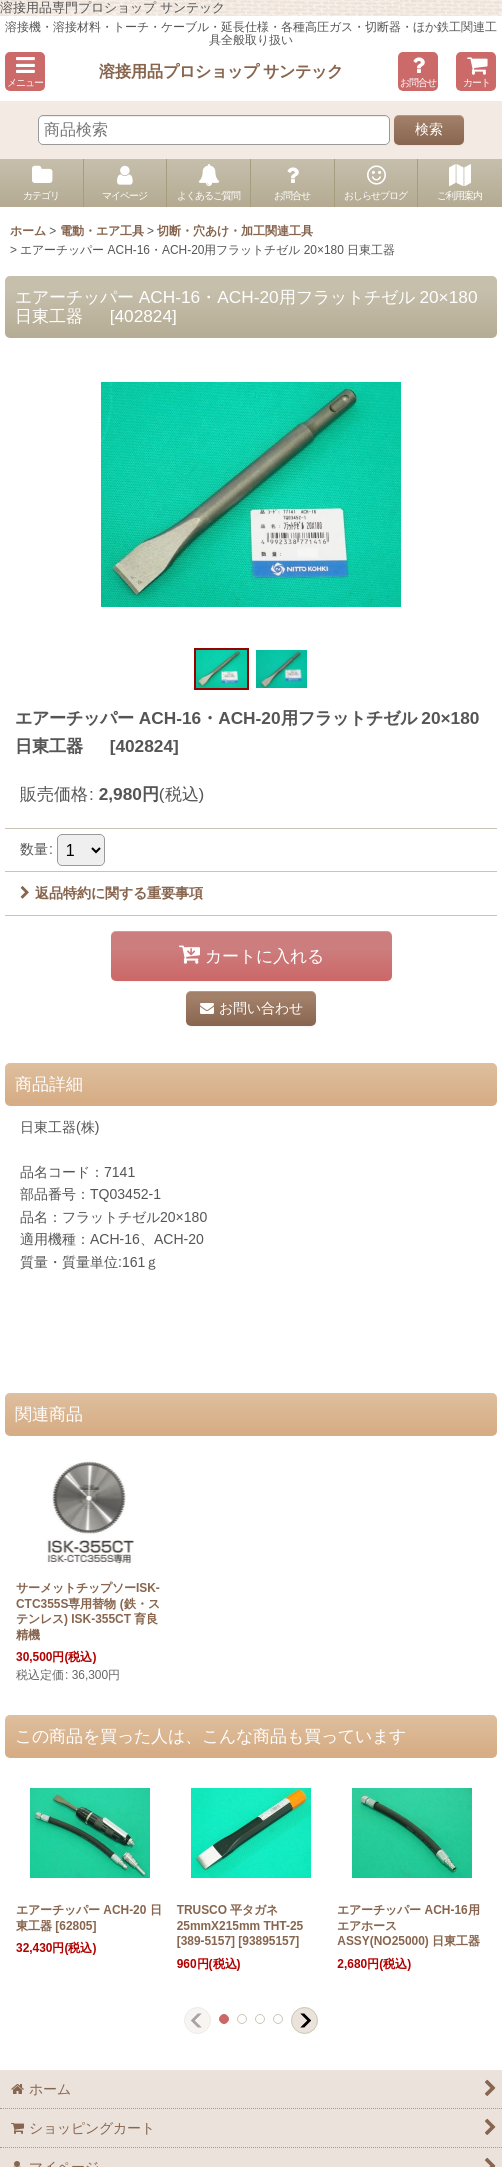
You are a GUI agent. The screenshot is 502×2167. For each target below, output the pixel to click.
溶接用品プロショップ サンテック (221, 71)
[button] (25, 71)
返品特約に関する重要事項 (111, 893)
